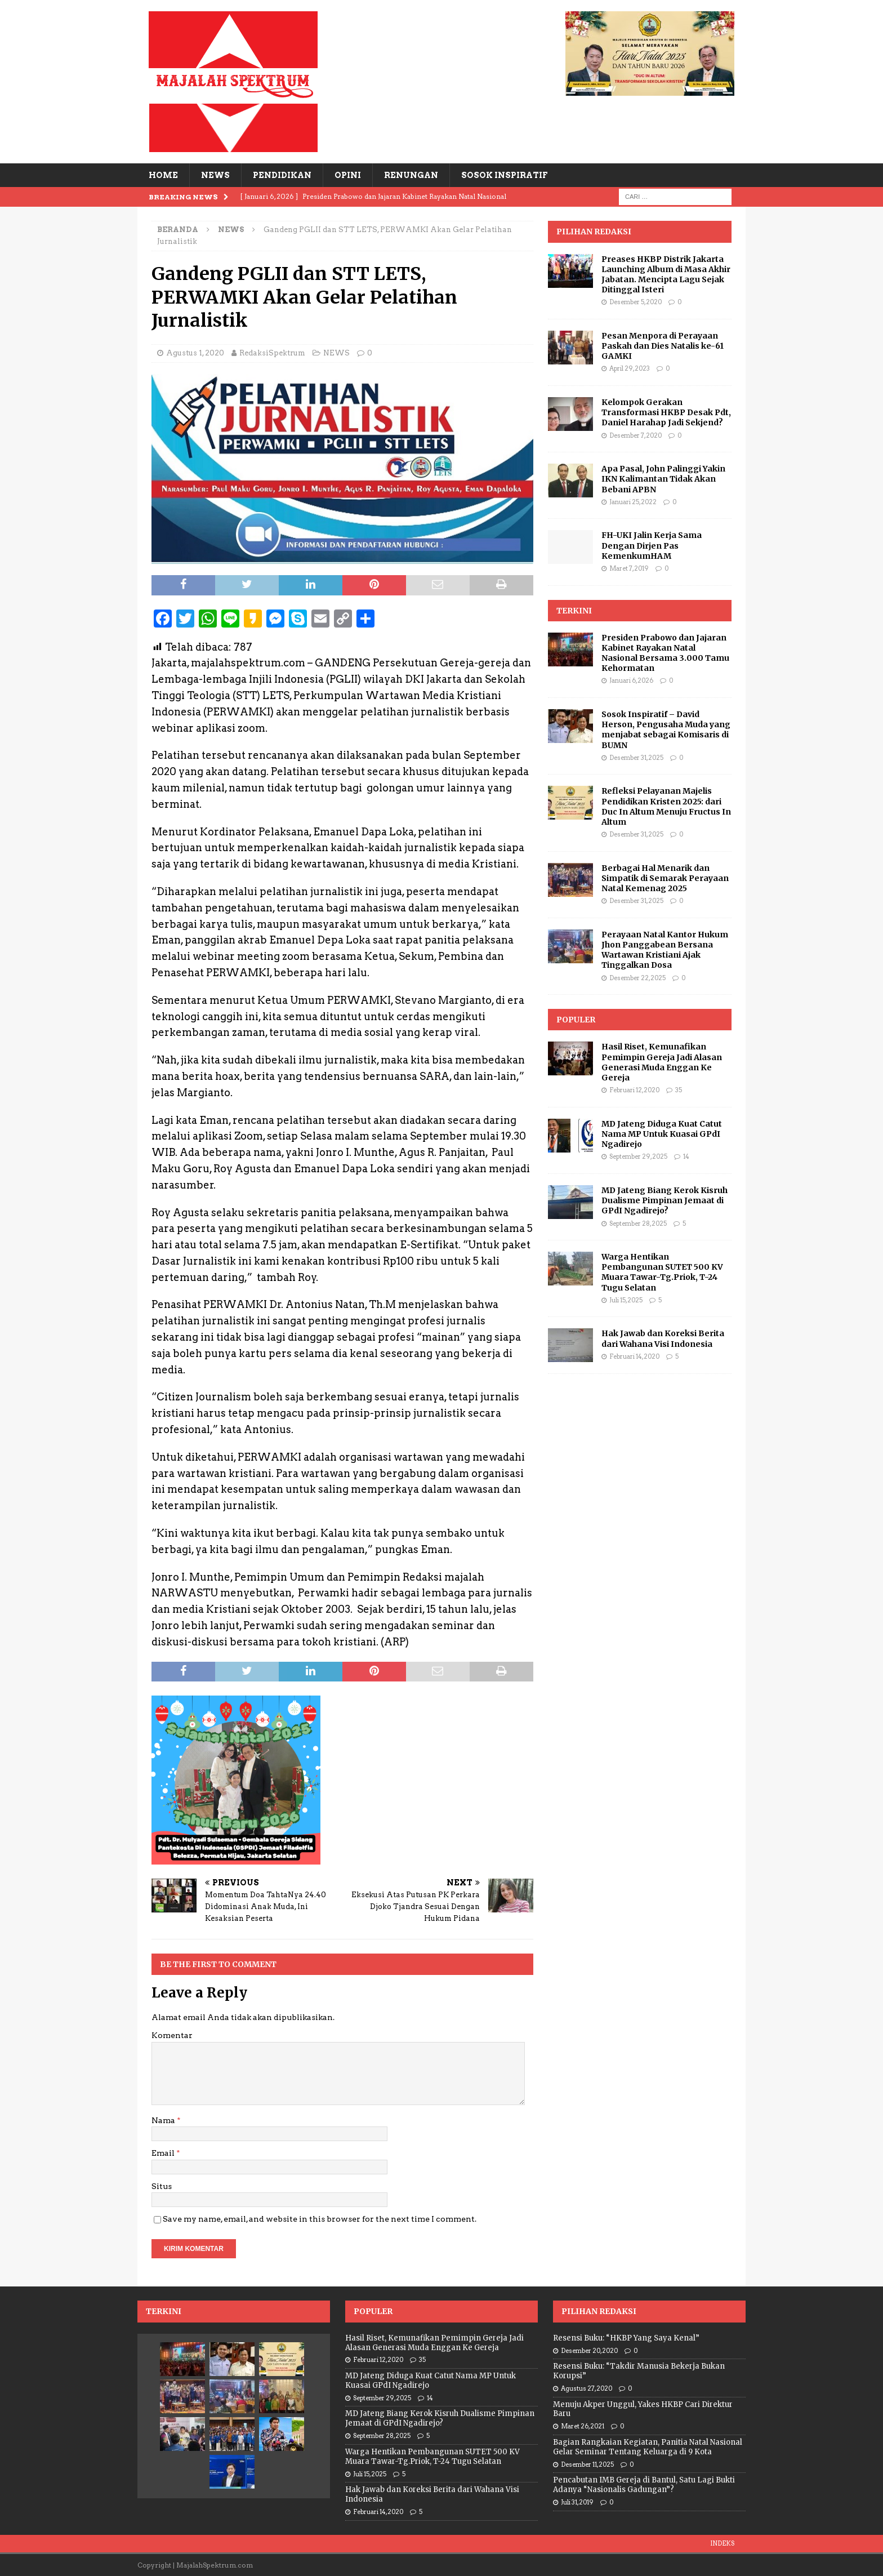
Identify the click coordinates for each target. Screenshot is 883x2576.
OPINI (348, 175)
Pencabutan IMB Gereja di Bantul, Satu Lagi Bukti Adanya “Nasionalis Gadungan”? (644, 2484)
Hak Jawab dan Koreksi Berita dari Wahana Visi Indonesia (662, 1338)
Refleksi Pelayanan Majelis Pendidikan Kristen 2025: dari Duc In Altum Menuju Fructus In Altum (666, 806)
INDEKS (722, 2543)
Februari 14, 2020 (634, 1356)
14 (686, 1156)
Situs (161, 2186)
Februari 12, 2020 (634, 1090)
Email (163, 2152)
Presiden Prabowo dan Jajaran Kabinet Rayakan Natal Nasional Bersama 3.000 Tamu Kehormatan (665, 653)
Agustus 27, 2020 (586, 2388)
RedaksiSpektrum (272, 353)
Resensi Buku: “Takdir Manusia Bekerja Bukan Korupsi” (639, 2371)
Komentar (172, 2035)
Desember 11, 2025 (587, 2464)
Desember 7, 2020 (635, 435)
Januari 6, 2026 (631, 680)
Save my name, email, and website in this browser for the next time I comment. (319, 2218)
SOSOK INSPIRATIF (504, 175)
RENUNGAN (411, 175)
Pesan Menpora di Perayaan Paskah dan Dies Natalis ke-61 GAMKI (662, 346)
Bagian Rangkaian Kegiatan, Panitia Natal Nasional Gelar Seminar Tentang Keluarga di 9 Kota (647, 2447)
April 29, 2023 (629, 368)
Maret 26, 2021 (582, 2426)
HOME (163, 175)
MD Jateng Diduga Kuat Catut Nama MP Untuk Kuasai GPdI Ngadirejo (661, 1134)
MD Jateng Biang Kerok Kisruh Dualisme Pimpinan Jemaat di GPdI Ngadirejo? (664, 1200)
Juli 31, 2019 (577, 2502)
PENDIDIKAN (282, 175)
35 (678, 1090)
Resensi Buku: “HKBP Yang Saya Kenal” (626, 2338)
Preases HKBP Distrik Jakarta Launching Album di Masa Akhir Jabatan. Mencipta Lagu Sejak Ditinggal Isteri (665, 274)
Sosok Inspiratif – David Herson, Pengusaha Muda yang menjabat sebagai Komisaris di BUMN (665, 729)
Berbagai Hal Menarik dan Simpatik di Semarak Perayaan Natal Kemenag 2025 (665, 878)
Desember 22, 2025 (637, 978)
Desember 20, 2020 (589, 2351)
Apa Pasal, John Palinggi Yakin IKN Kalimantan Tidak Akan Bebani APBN (663, 479)
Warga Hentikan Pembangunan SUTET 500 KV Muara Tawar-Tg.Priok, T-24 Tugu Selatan (662, 1272)
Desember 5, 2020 (635, 302)
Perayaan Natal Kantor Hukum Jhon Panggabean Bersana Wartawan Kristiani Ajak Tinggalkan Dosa (664, 950)
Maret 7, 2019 (629, 568)
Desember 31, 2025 (636, 758)
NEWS (215, 175)
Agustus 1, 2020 (195, 353)
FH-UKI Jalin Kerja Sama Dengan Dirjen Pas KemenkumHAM (651, 545)
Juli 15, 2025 (626, 1300)
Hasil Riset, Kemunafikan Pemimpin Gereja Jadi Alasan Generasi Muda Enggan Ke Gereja (661, 1062)
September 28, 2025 (638, 1223)
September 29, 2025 (638, 1156)
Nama (164, 2120)
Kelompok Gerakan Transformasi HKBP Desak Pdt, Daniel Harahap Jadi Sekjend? (666, 412)
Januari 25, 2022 (633, 502)
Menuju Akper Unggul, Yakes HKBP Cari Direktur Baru (643, 2409)
